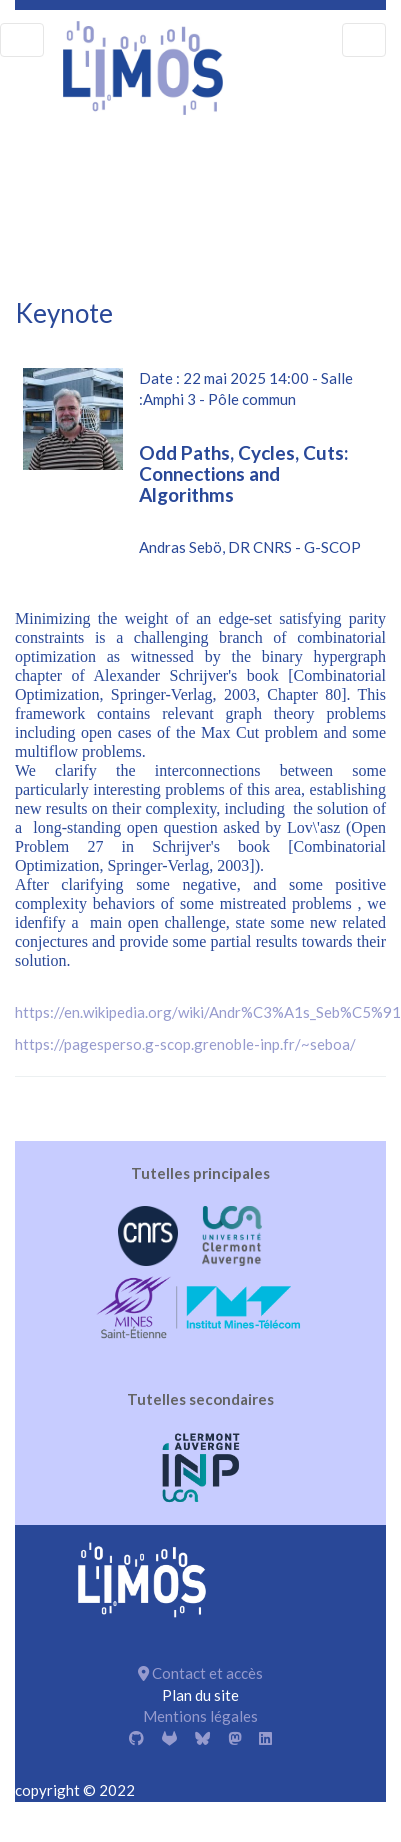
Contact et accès (200, 1673)
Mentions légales (200, 1716)
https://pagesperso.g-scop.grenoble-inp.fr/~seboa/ (185, 1044)
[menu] (22, 40)
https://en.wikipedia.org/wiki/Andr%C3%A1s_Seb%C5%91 (208, 1012)
